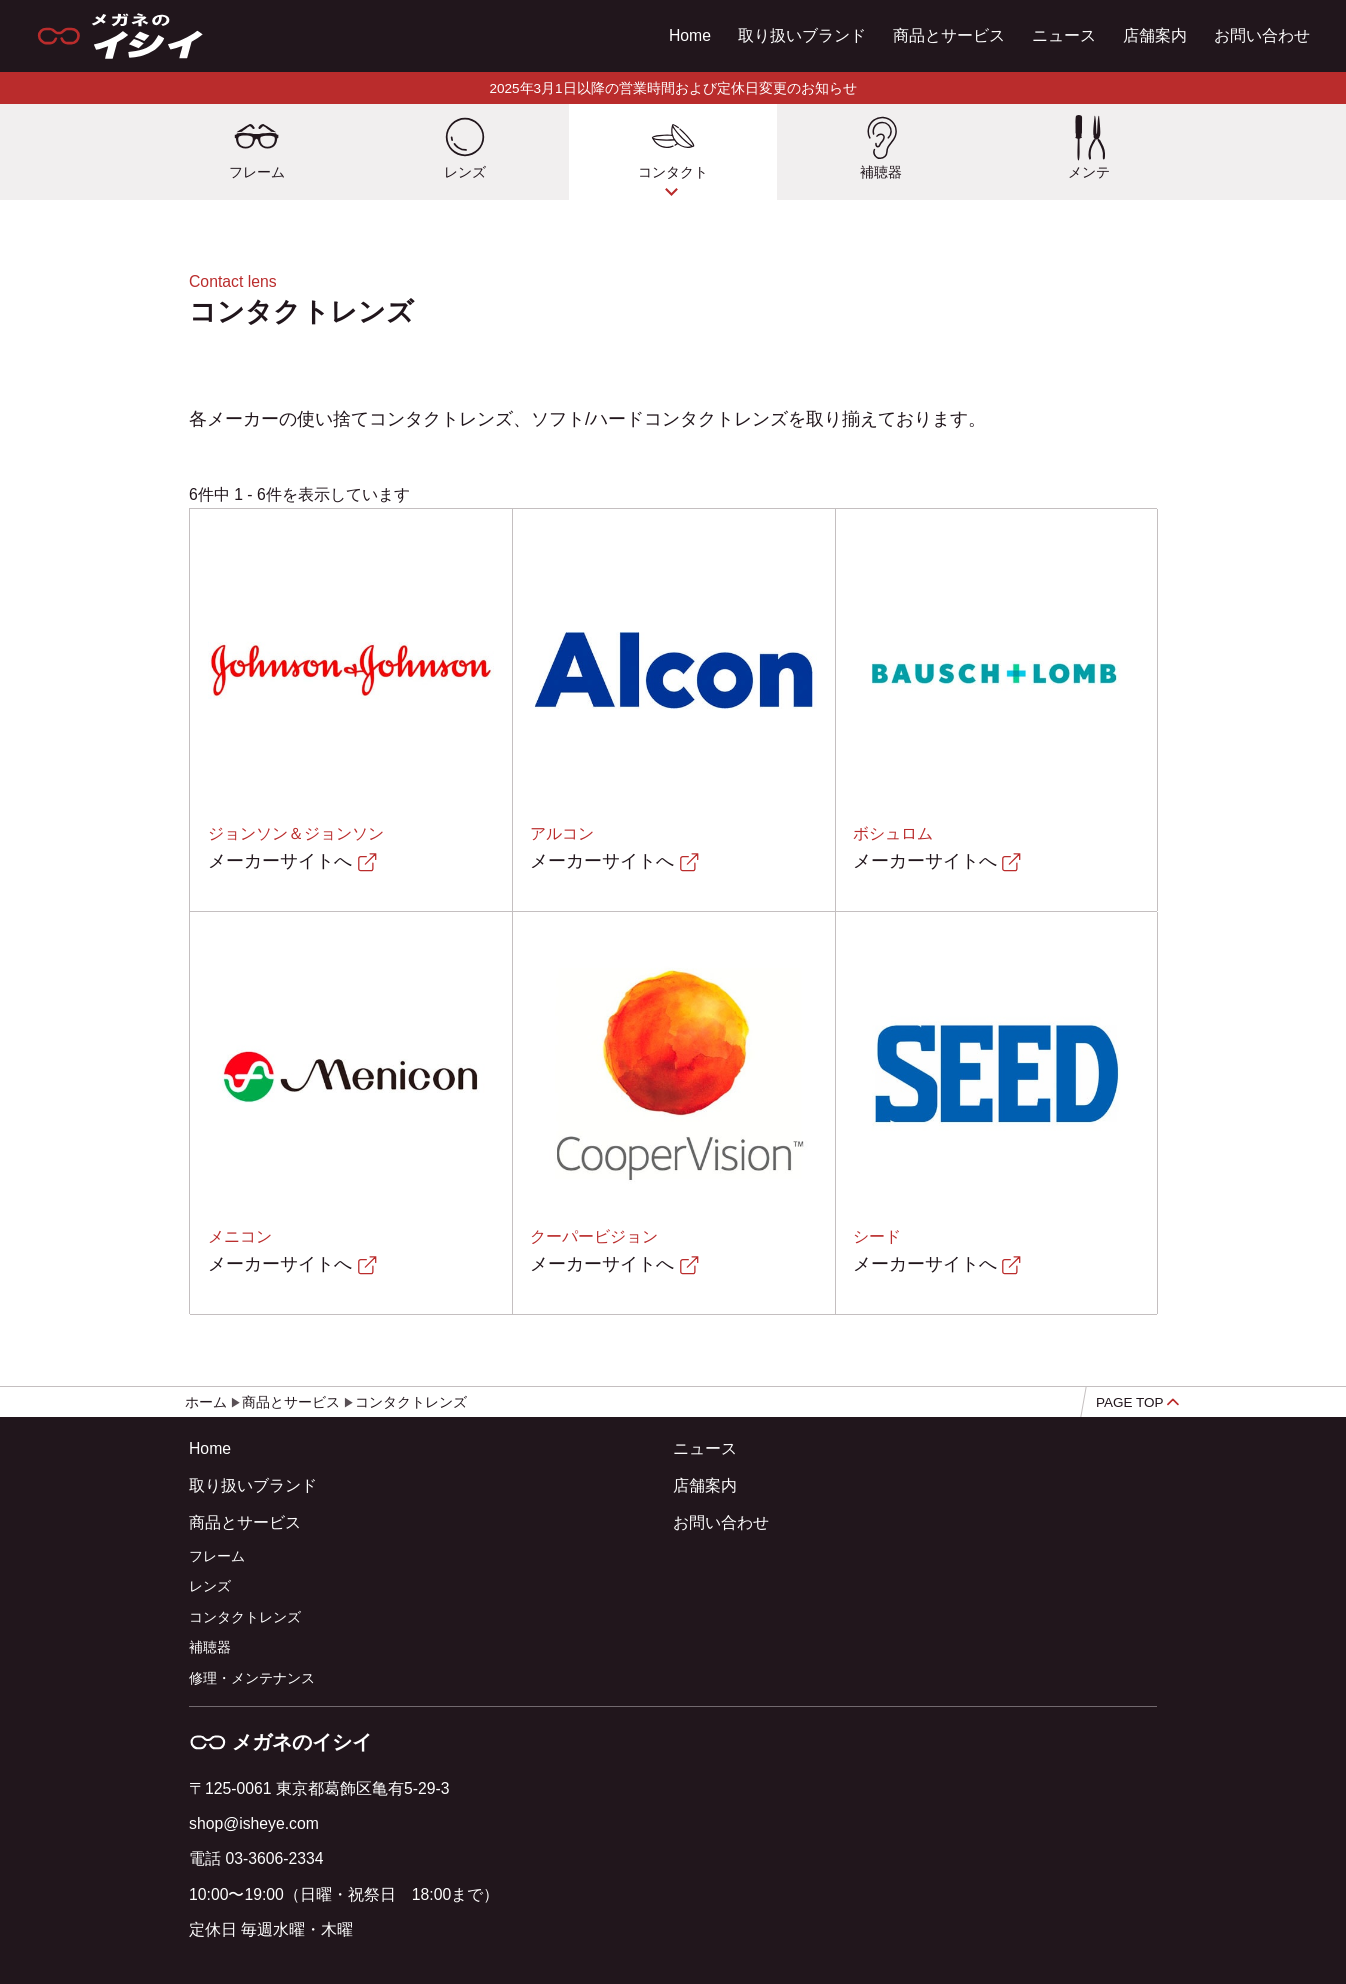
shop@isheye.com (254, 1823)
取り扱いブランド (802, 35)
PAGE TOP (1137, 1402)
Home (690, 35)
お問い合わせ (1262, 35)
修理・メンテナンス (252, 1678)
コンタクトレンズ (245, 1617)
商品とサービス (949, 35)
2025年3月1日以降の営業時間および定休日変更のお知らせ (672, 88)
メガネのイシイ (280, 1742)
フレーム (217, 1556)
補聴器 (210, 1647)
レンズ (210, 1586)
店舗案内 (1155, 35)
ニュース (1064, 35)
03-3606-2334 (274, 1858)
